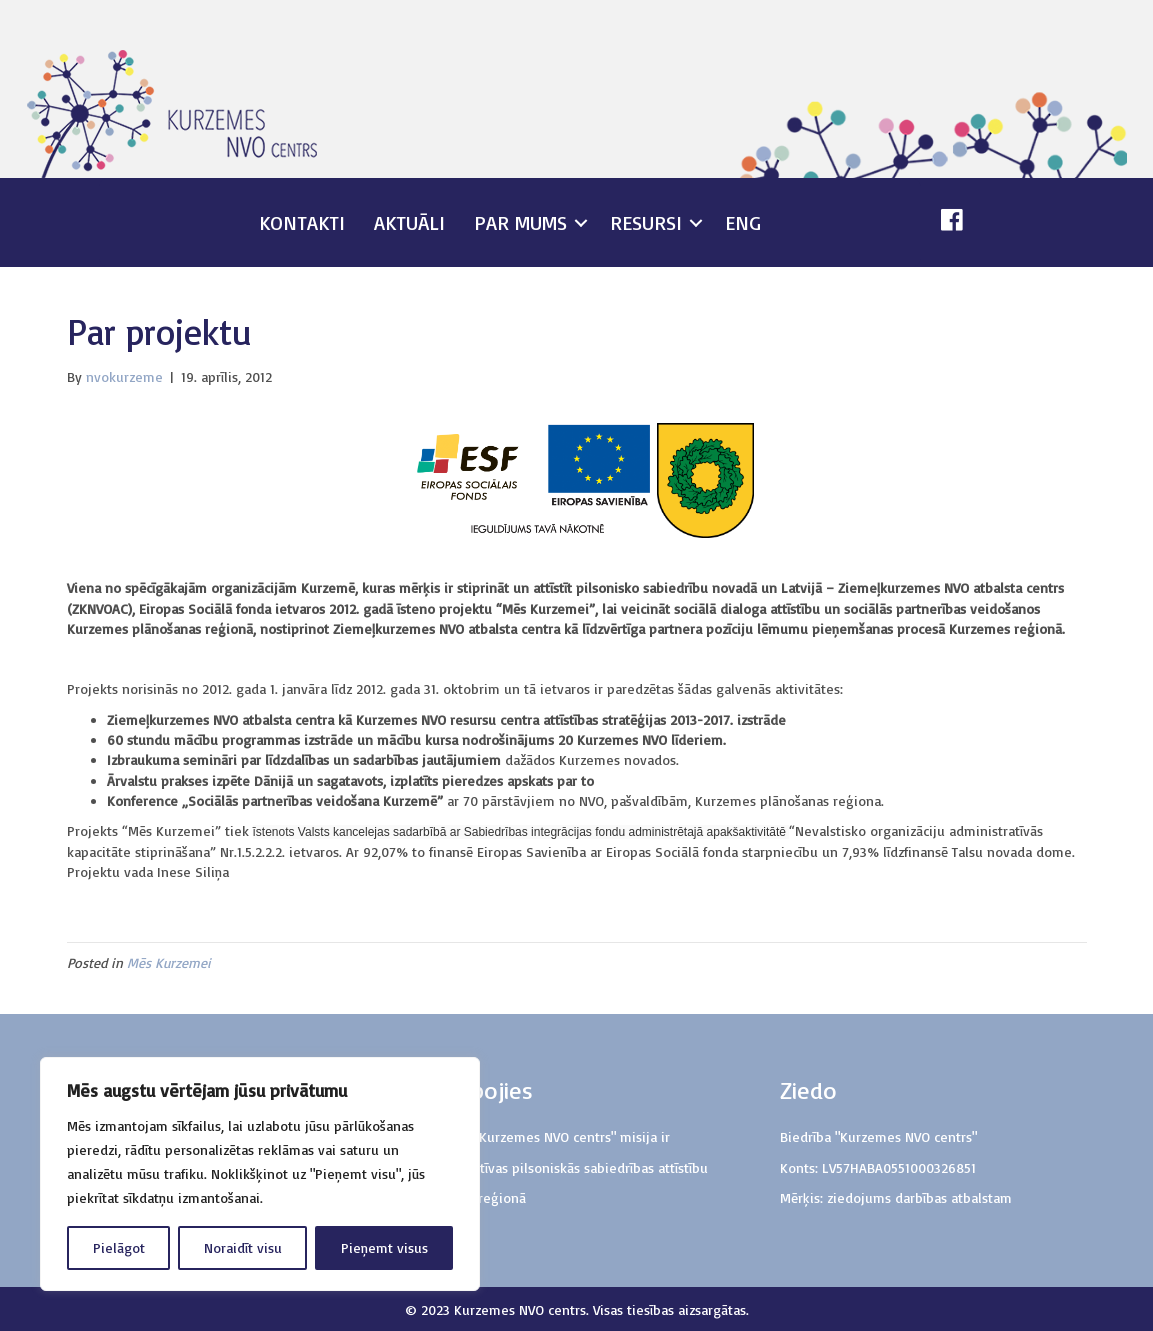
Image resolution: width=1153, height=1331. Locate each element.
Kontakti (302, 222)
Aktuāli (409, 222)
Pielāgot (119, 1247)
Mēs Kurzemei (169, 962)
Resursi (646, 222)
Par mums (520, 222)
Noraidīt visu (243, 1247)
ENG (743, 222)
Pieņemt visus (384, 1247)
